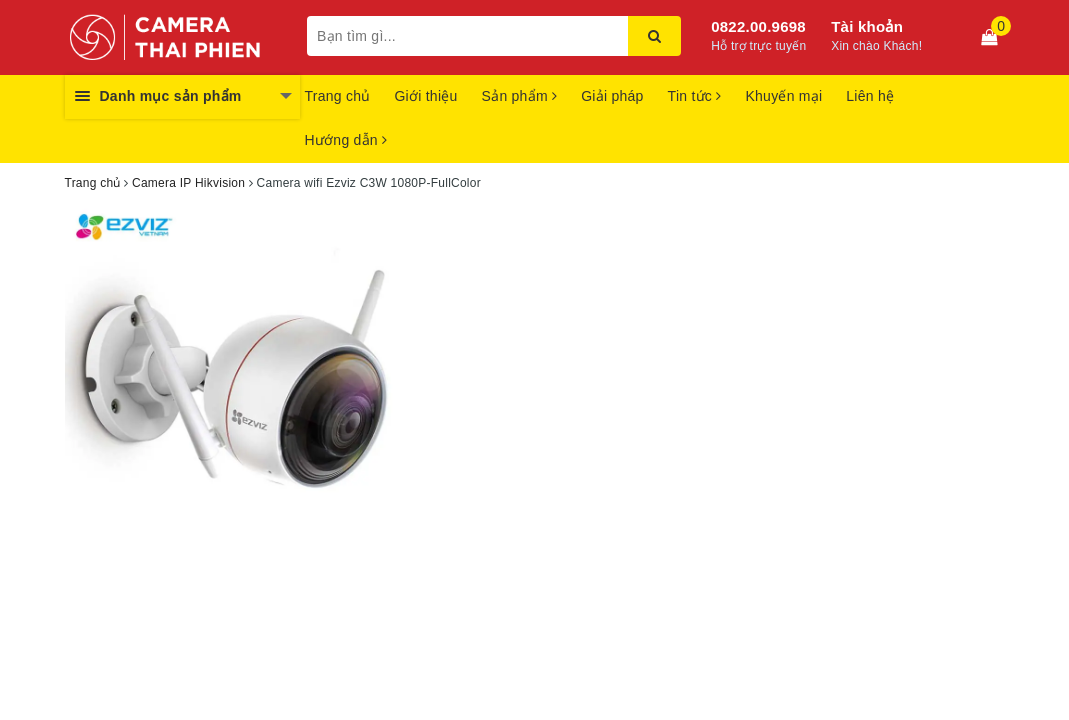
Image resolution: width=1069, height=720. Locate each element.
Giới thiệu (425, 96)
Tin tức (695, 96)
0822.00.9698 (758, 26)
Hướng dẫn (346, 140)
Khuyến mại (783, 96)
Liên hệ (870, 96)
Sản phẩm (520, 96)
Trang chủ (338, 96)
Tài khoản (867, 26)
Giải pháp (612, 96)
